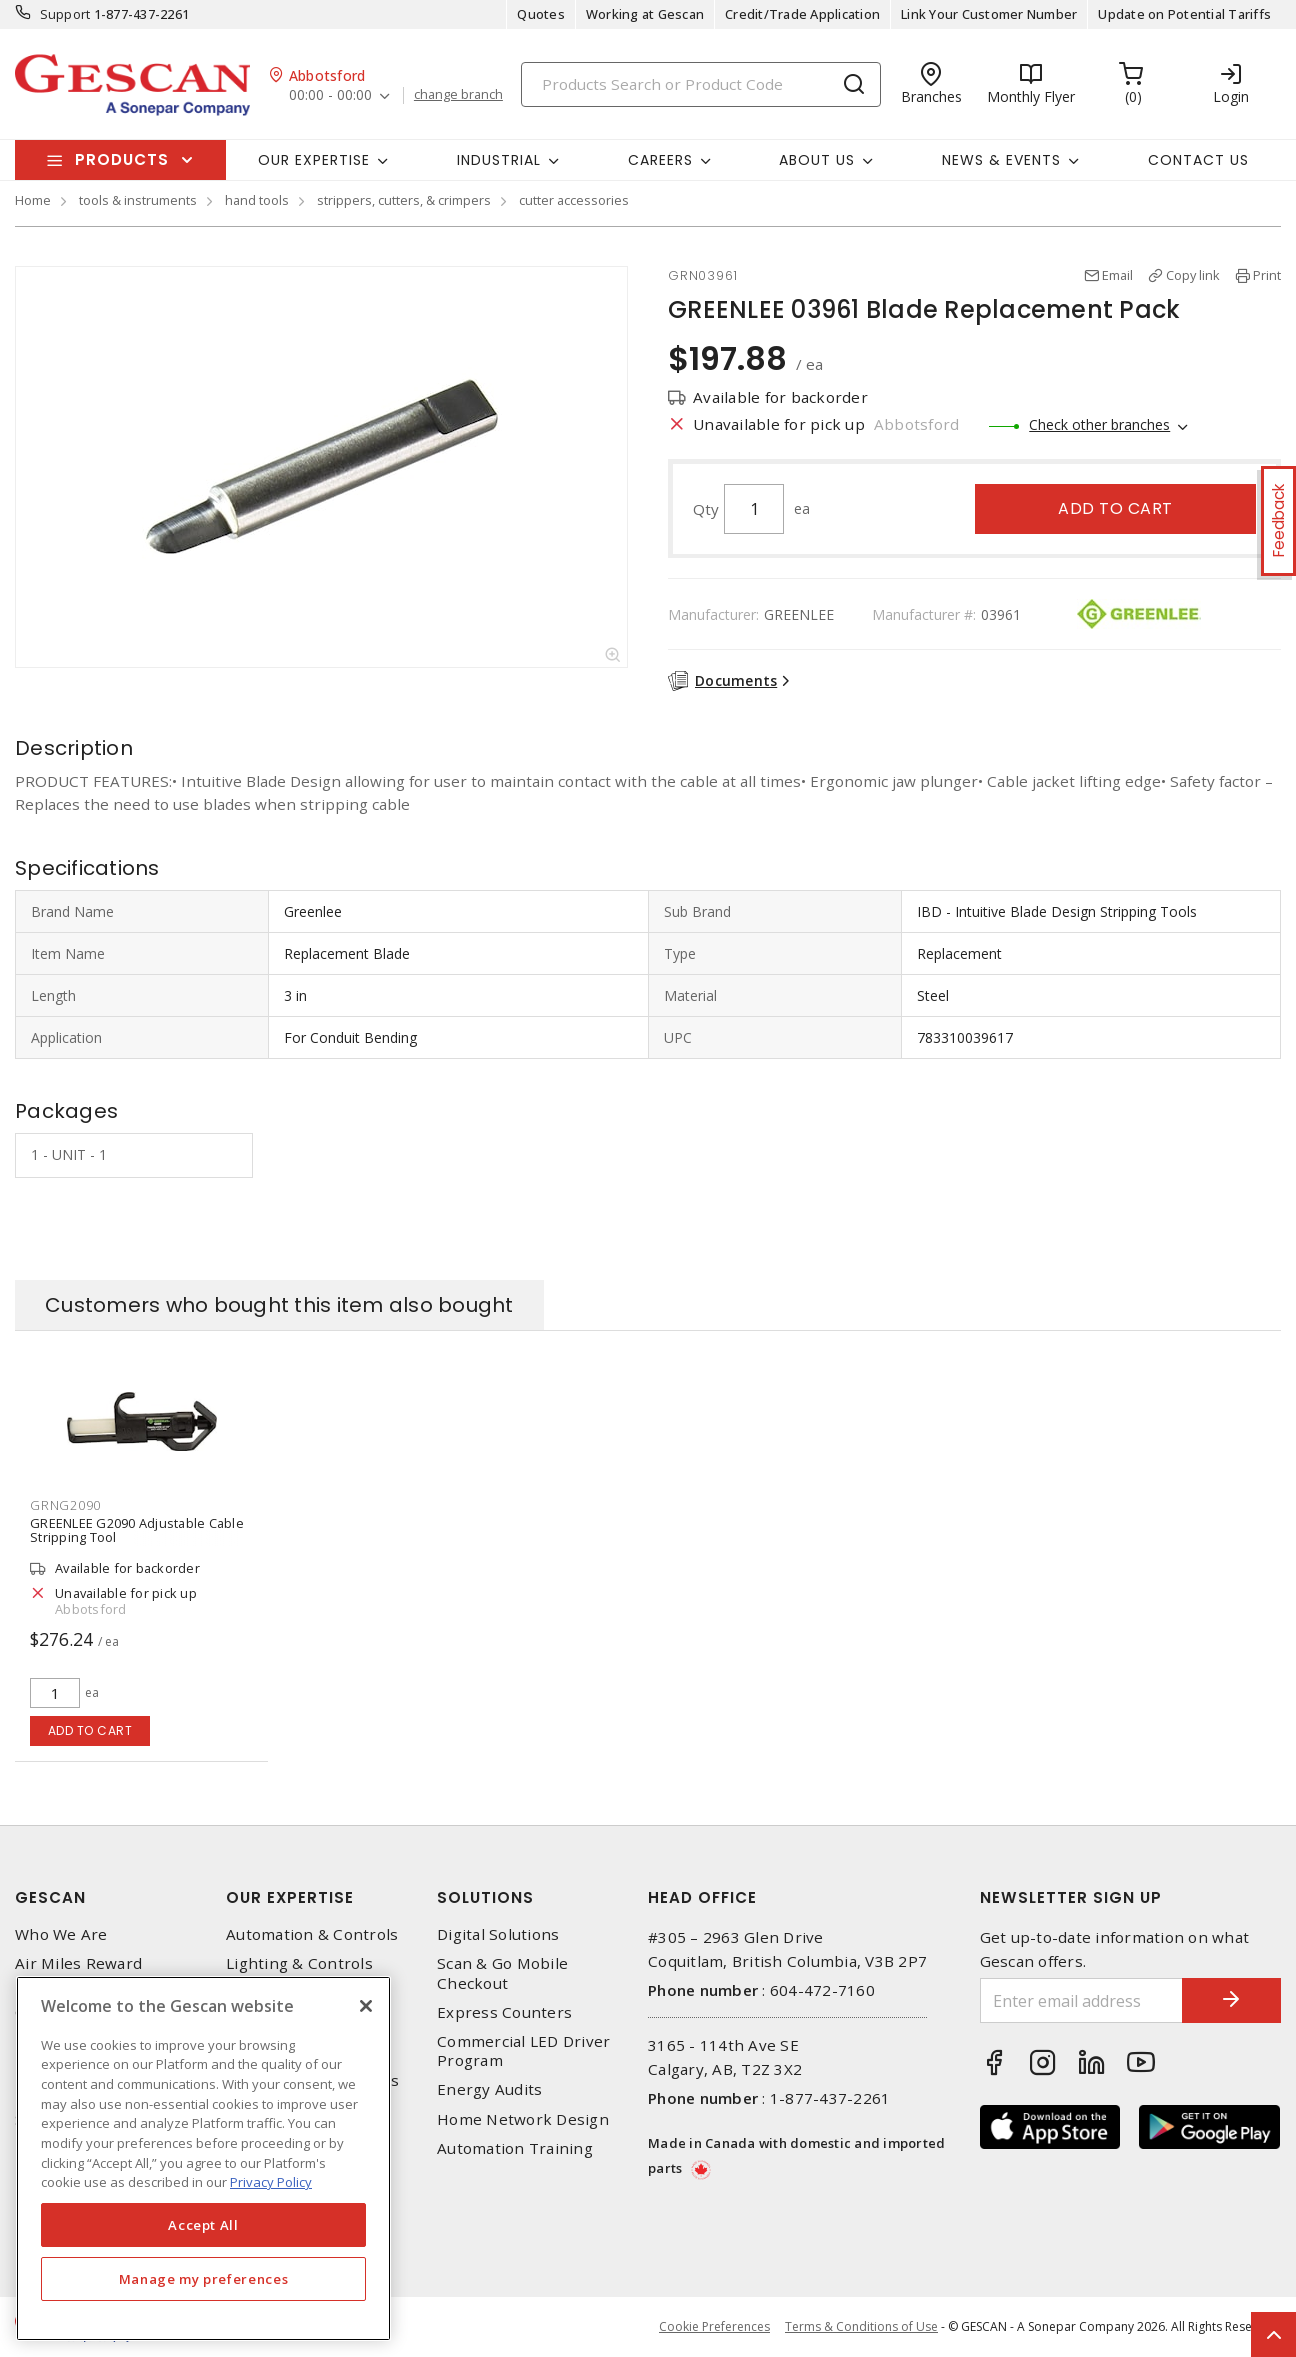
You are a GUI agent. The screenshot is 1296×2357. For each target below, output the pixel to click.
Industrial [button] (499, 160)
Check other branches (1099, 424)
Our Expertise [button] (314, 160)
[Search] (701, 84)
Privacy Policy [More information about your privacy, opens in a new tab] (271, 2182)
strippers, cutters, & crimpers (404, 200)
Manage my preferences (204, 2279)
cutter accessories (574, 200)
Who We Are (61, 1934)
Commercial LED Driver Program (523, 2051)
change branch (458, 95)
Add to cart (1115, 508)
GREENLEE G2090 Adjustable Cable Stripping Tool (137, 1530)
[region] (203, 2158)
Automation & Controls (312, 1934)
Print (1267, 275)
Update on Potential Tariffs (1184, 14)
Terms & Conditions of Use (861, 2326)
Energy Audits (489, 2089)
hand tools (257, 200)
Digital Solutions (498, 1934)
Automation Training (515, 2148)
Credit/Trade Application (802, 14)
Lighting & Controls (299, 1963)
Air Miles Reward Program (78, 1973)
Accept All (203, 2225)
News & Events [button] (1001, 160)
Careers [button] (660, 160)
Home (33, 200)
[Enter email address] (1081, 2000)
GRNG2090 (65, 1505)
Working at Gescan (645, 14)
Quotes (541, 14)
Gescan (50, 1897)
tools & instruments (138, 200)
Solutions (485, 1897)
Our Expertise (290, 1897)
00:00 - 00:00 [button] (330, 95)
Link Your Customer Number (989, 14)
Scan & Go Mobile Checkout (502, 1973)
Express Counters (504, 2012)
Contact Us (1198, 160)
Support (65, 14)
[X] (366, 2006)
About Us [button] (817, 160)
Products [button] (122, 159)
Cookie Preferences (714, 2327)
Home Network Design (523, 2119)
